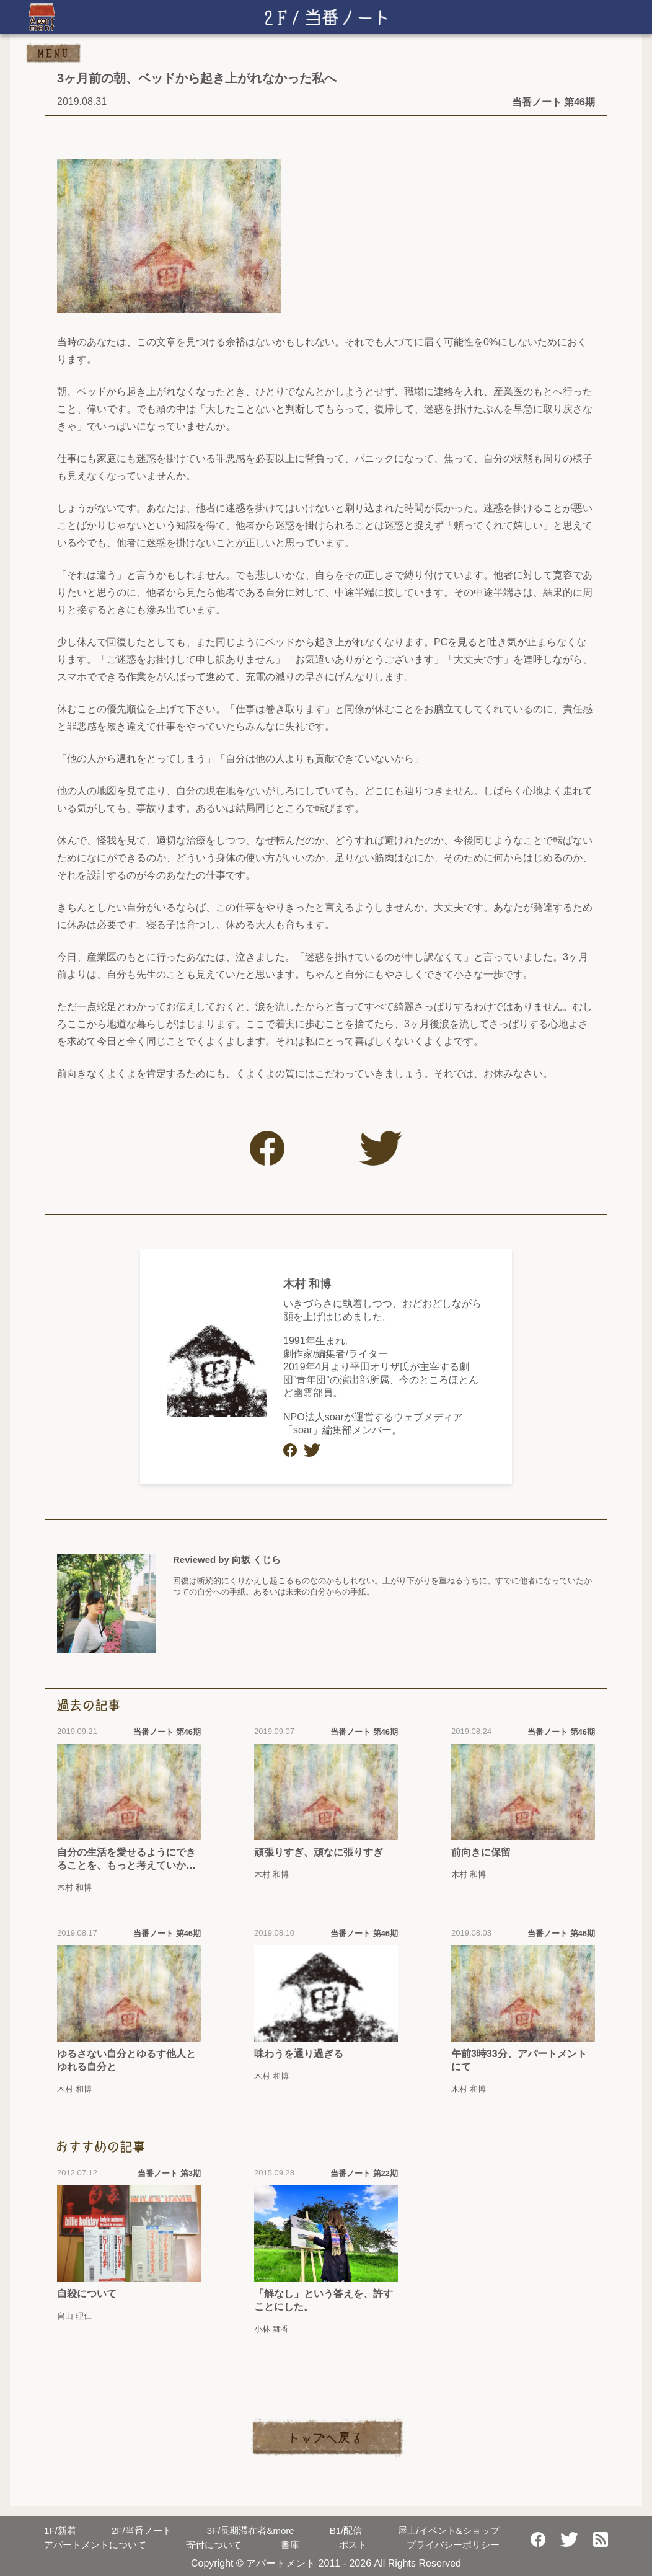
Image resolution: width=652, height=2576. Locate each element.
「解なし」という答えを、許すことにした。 (323, 2300)
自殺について (87, 2293)
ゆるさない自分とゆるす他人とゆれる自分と (126, 2060)
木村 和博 (307, 1284)
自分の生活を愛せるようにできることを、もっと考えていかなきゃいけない (126, 1859)
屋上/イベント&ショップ (449, 2530)
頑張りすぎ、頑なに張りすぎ (318, 1852)
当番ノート (142, 2530)
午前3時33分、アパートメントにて (519, 2060)
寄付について (214, 2544)
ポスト (353, 2544)
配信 (346, 2530)
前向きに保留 (481, 1852)
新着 (60, 2530)
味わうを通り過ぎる (298, 2053)
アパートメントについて (95, 2544)
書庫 (290, 2544)
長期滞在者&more (250, 2530)
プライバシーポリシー (453, 2544)
